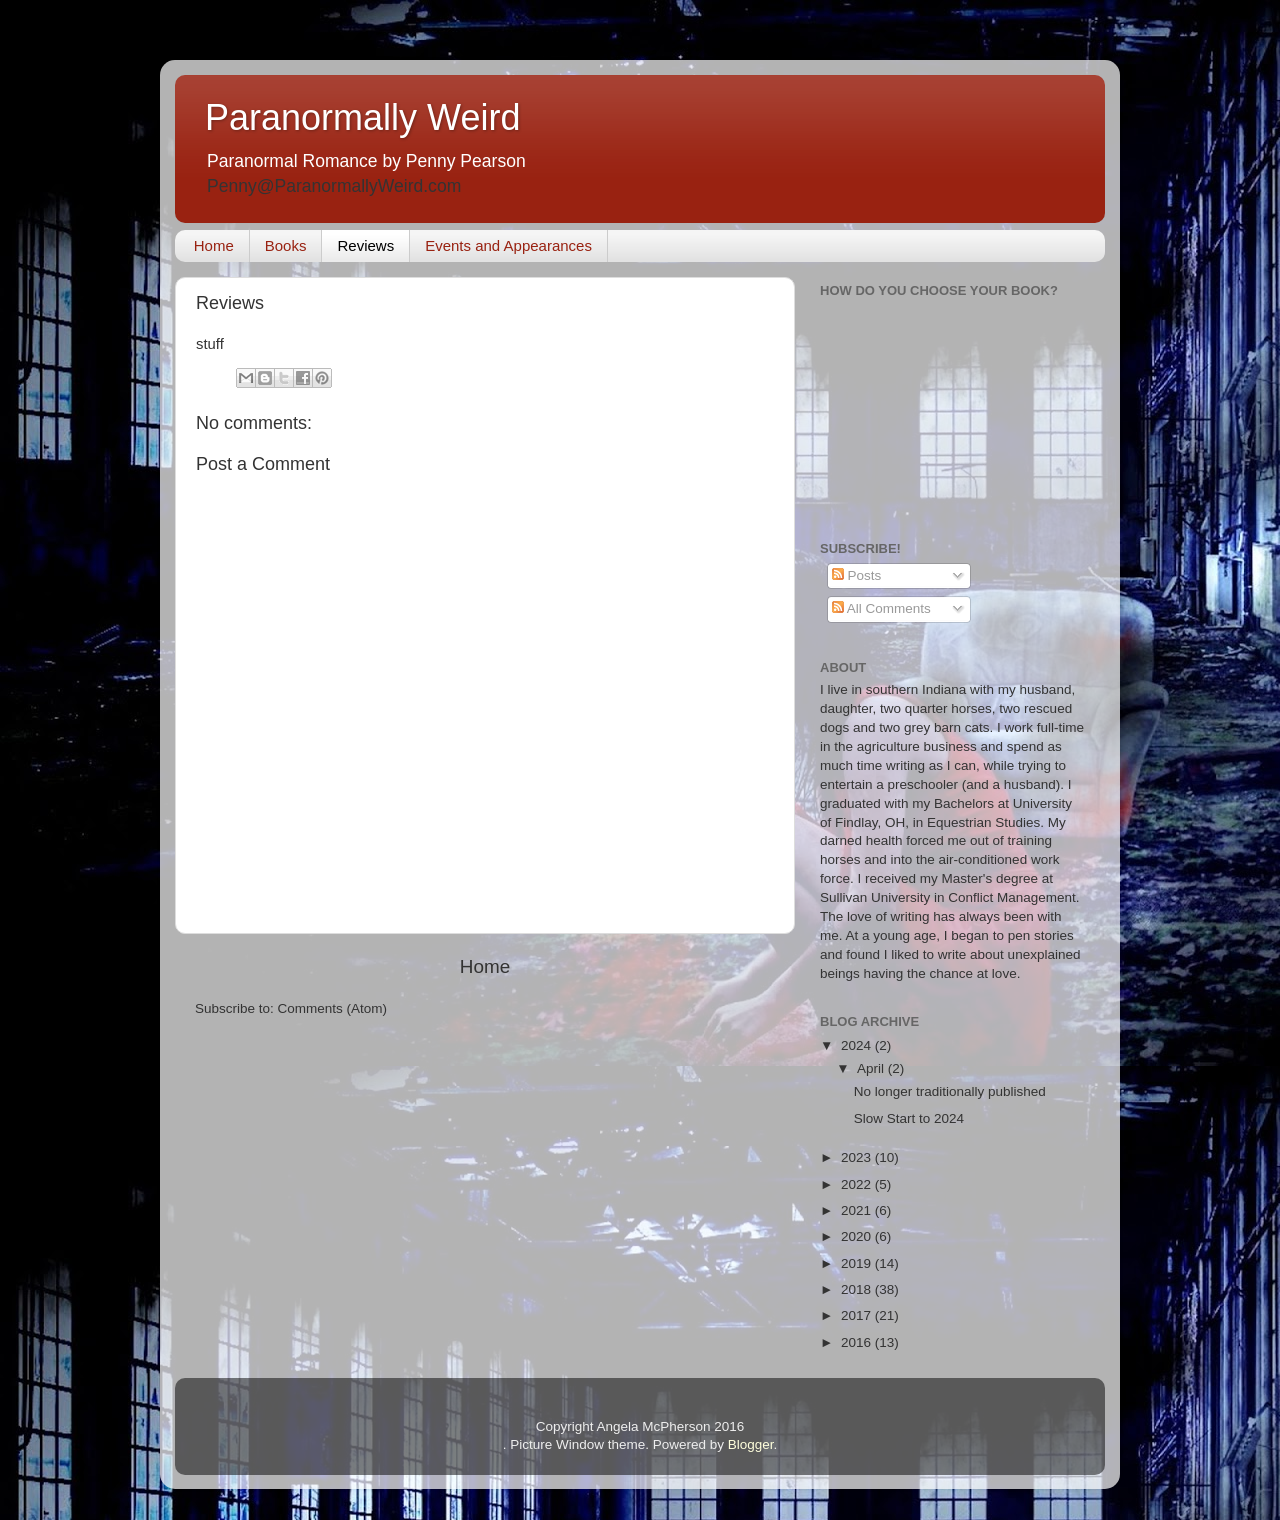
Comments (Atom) (333, 1008)
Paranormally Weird (362, 117)
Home (214, 245)
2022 (858, 1184)
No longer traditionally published (950, 1091)
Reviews (365, 245)
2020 (858, 1236)
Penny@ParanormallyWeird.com (334, 186)
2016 (858, 1342)
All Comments (881, 608)
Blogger (751, 1444)
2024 (858, 1045)
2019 (858, 1263)
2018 (858, 1289)
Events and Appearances (508, 245)
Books (286, 245)
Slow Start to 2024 (909, 1118)
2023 (858, 1157)
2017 (858, 1315)
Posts (857, 575)
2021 (858, 1210)
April (872, 1068)
